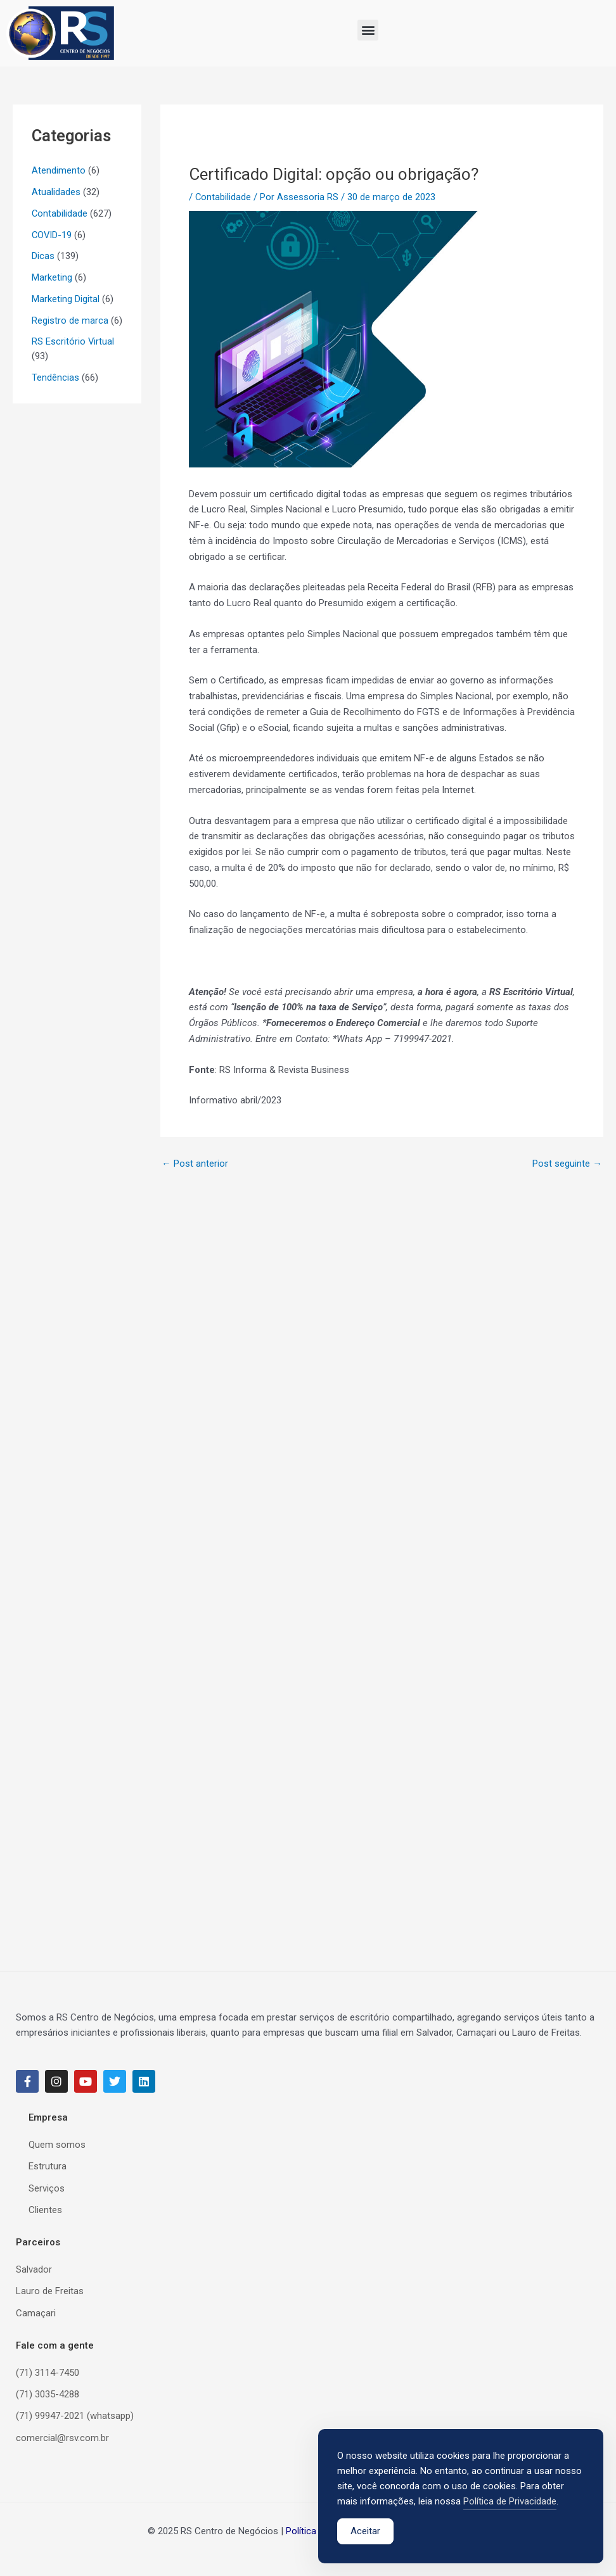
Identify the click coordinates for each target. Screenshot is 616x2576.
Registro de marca (70, 320)
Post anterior (195, 1164)
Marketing (52, 277)
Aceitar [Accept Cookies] (365, 2531)
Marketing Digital (65, 299)
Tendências (55, 377)
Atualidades (56, 192)
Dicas (43, 256)
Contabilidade (60, 213)
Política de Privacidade (509, 2502)
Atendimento (59, 170)
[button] (367, 30)
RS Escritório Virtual (73, 341)
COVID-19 (52, 235)
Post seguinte (567, 1164)
